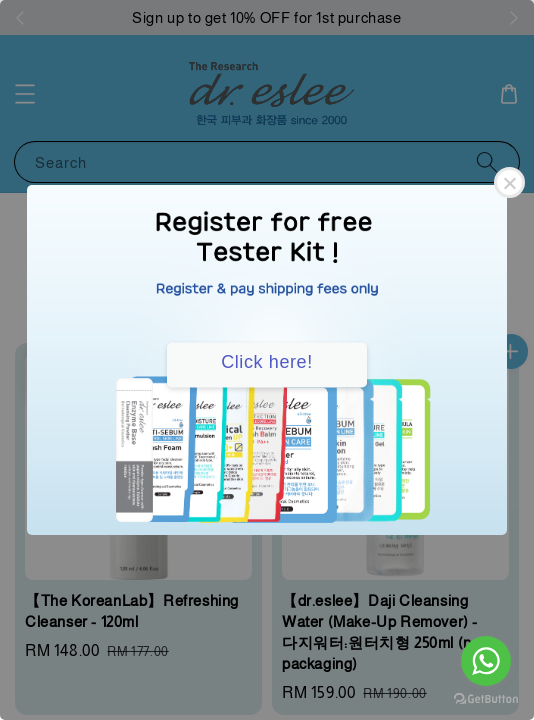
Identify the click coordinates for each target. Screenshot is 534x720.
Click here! (267, 362)
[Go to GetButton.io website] (486, 699)
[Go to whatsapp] (486, 661)
